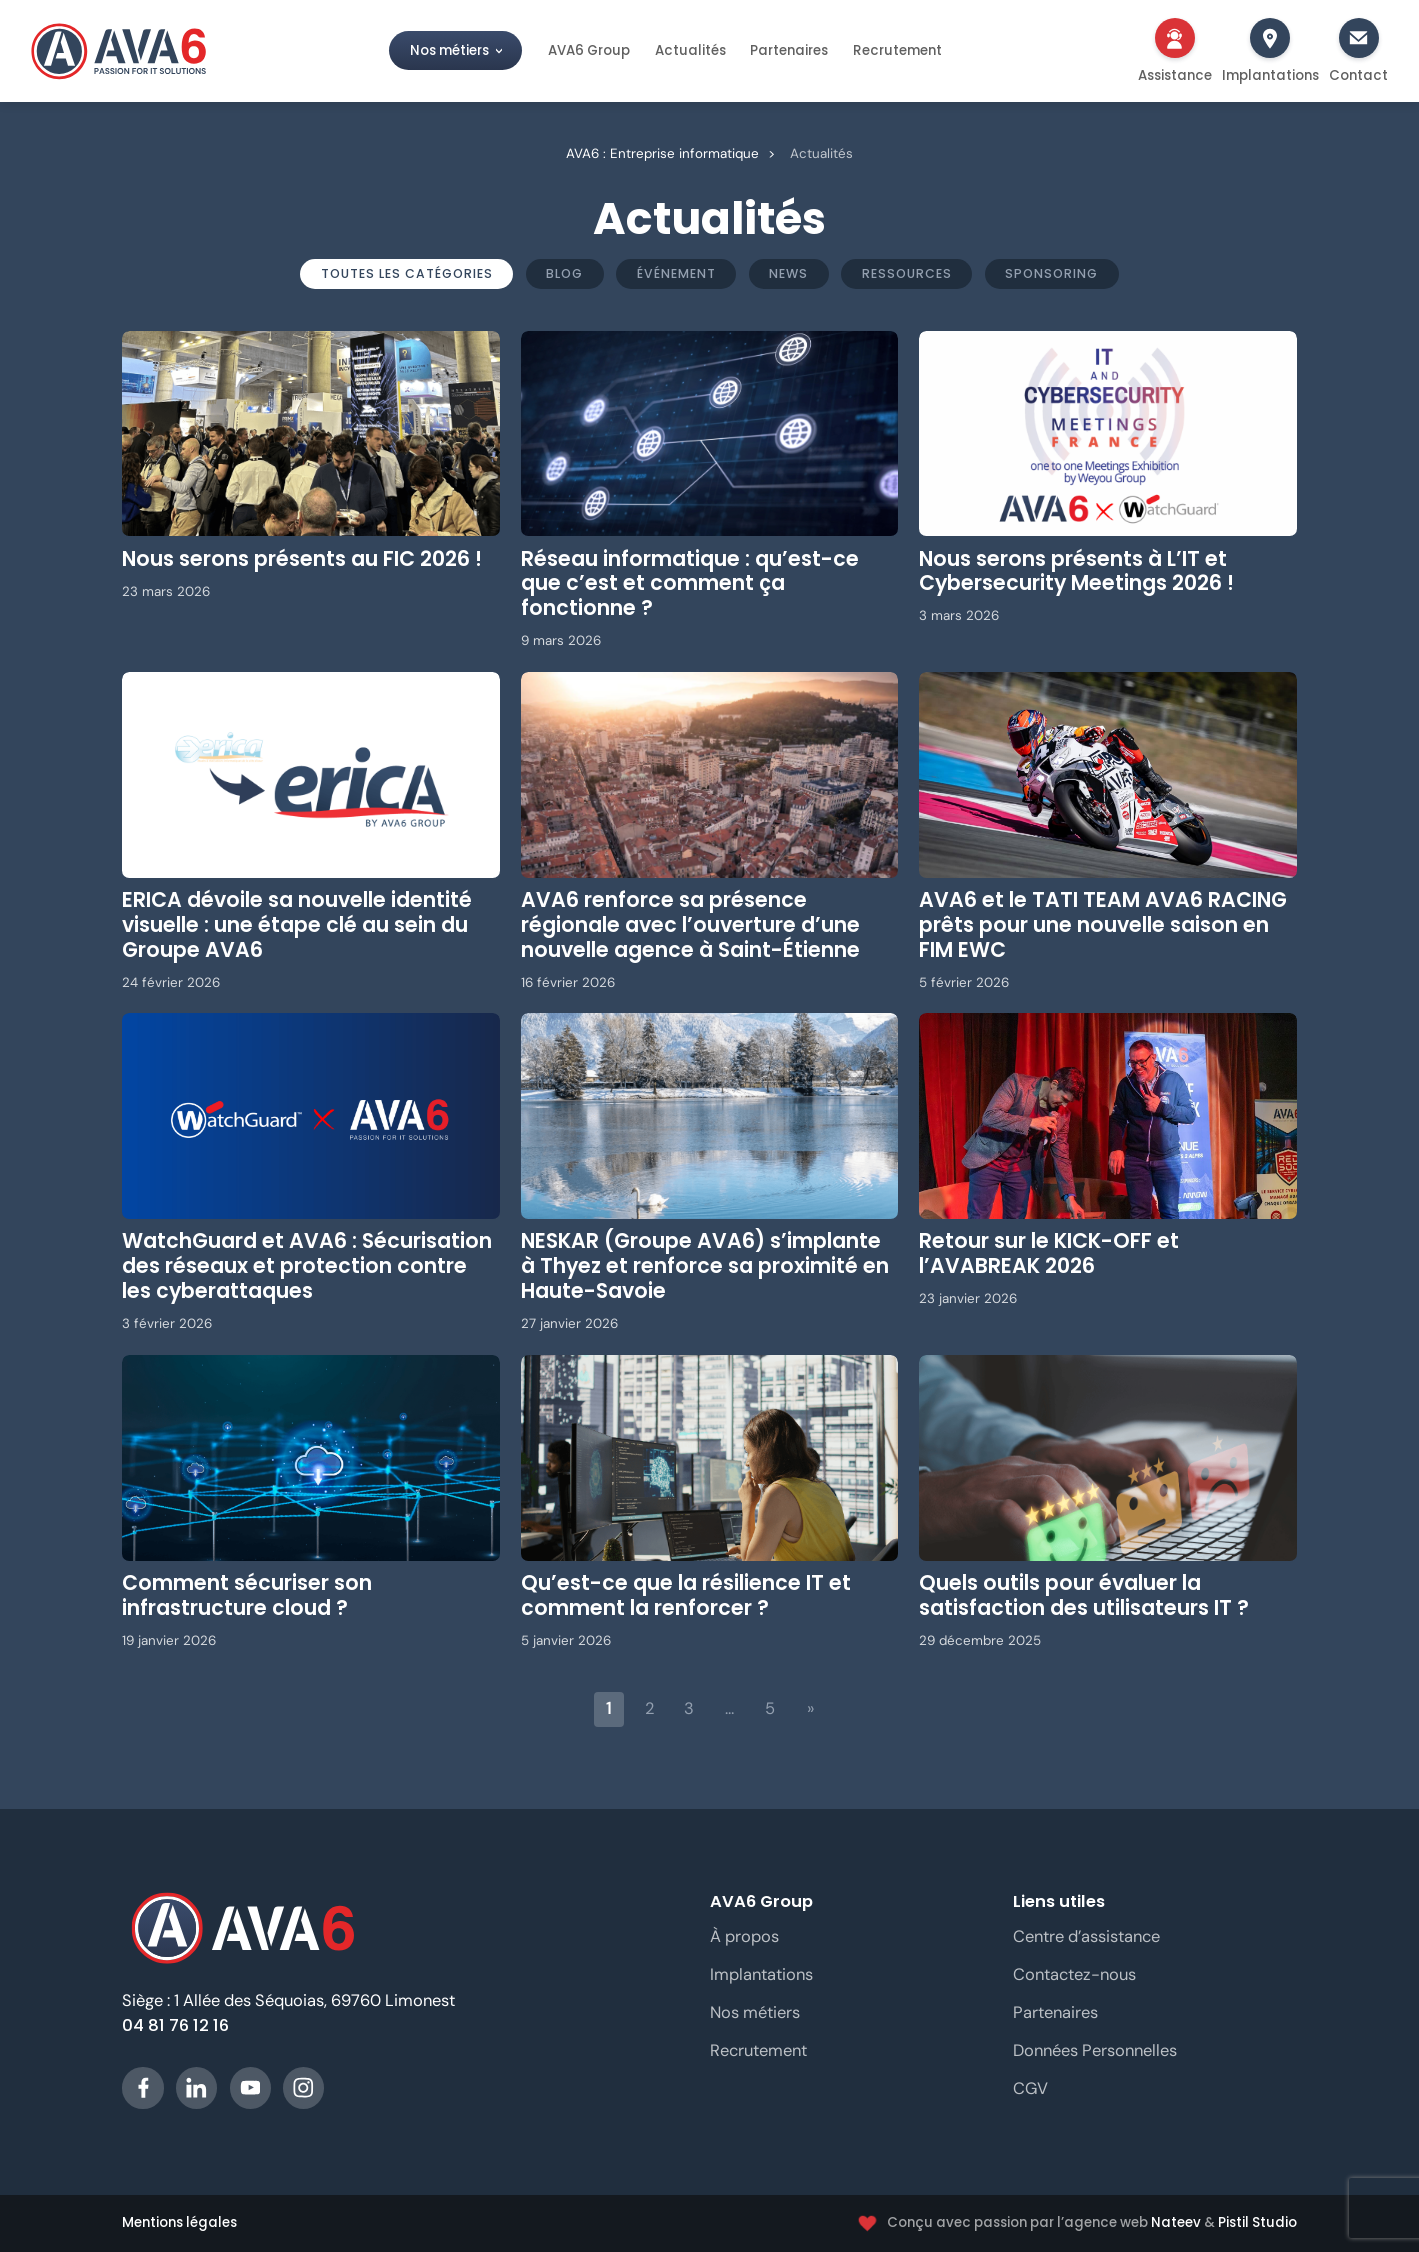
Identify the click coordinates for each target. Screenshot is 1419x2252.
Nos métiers (449, 50)
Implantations (761, 1974)
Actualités (690, 50)
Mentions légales (179, 2223)
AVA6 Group (589, 50)
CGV (1030, 2088)
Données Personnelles (1095, 2050)
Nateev (1176, 2222)
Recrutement (897, 50)
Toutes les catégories (407, 273)
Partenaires (789, 50)
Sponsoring (1051, 273)
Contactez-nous (1074, 1974)
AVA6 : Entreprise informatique (662, 153)
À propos (744, 1936)
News (788, 273)
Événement (676, 273)
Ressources (907, 273)
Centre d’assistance (1086, 1936)
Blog (564, 273)
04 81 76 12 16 (175, 2025)
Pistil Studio (1257, 2222)
